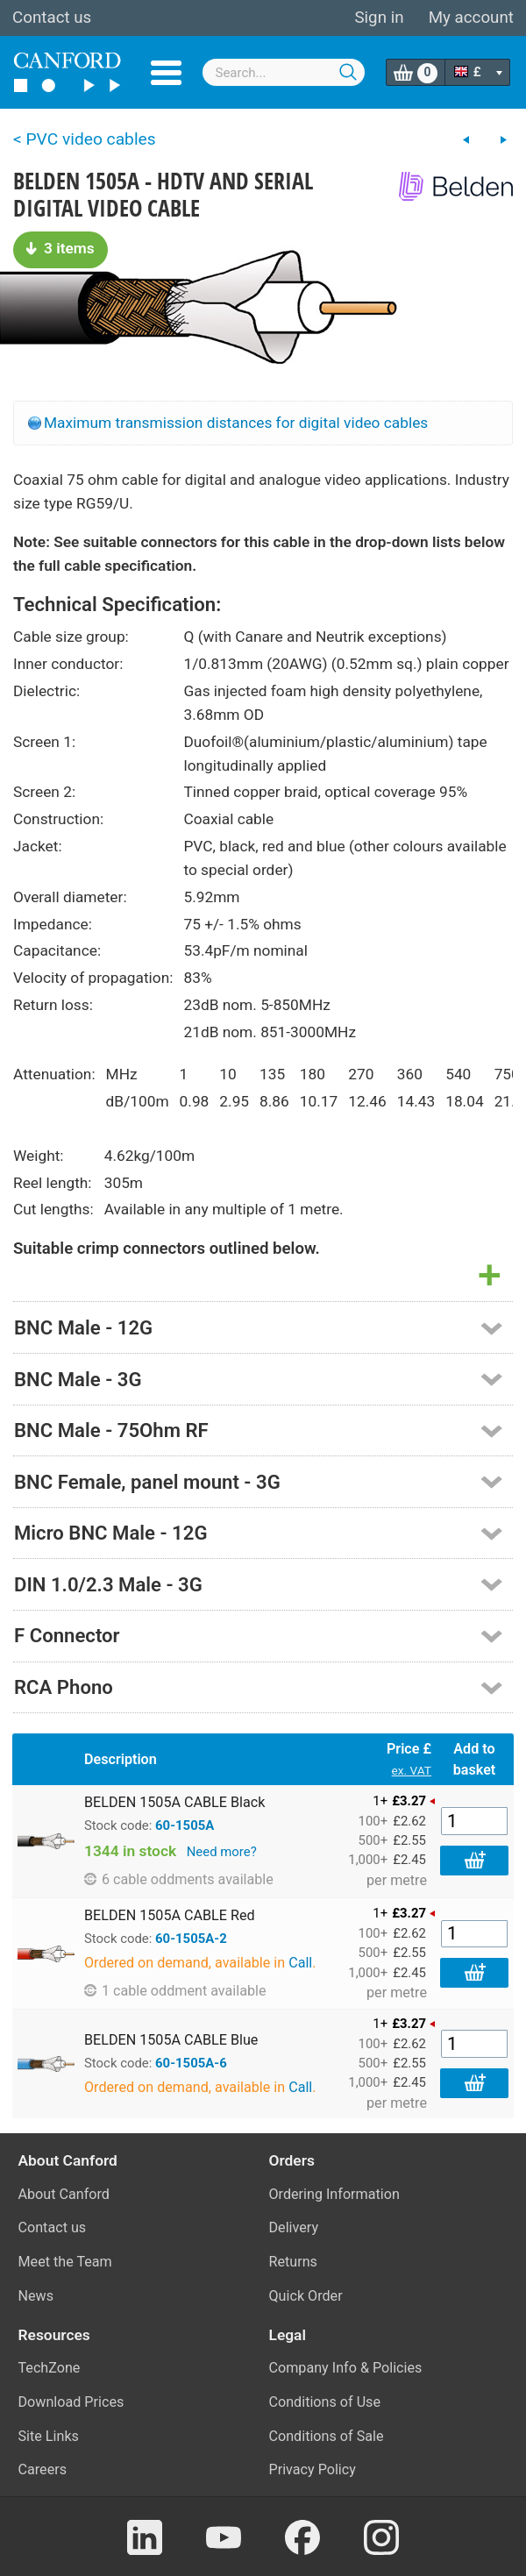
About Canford (64, 2194)
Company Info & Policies (346, 2367)
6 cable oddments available (179, 1879)
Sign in (378, 17)
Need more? (222, 1852)
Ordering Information (334, 2194)
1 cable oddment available (175, 1990)
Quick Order (306, 2296)
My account (471, 17)
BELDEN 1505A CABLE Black (174, 1802)
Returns (293, 2261)
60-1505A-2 (191, 1938)
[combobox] (284, 72)
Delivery (294, 2227)
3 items (60, 248)
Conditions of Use (325, 2402)
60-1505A (184, 1825)
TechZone (49, 2367)
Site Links (48, 2436)
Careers (43, 2469)
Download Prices (71, 2402)
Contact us (51, 17)
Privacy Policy (312, 2469)
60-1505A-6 (191, 2063)
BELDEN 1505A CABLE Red (169, 1915)
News (36, 2296)
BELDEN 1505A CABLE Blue (171, 2040)
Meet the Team (65, 2261)
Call (300, 1962)
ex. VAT (411, 1770)
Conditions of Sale (326, 2436)
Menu (166, 72)
